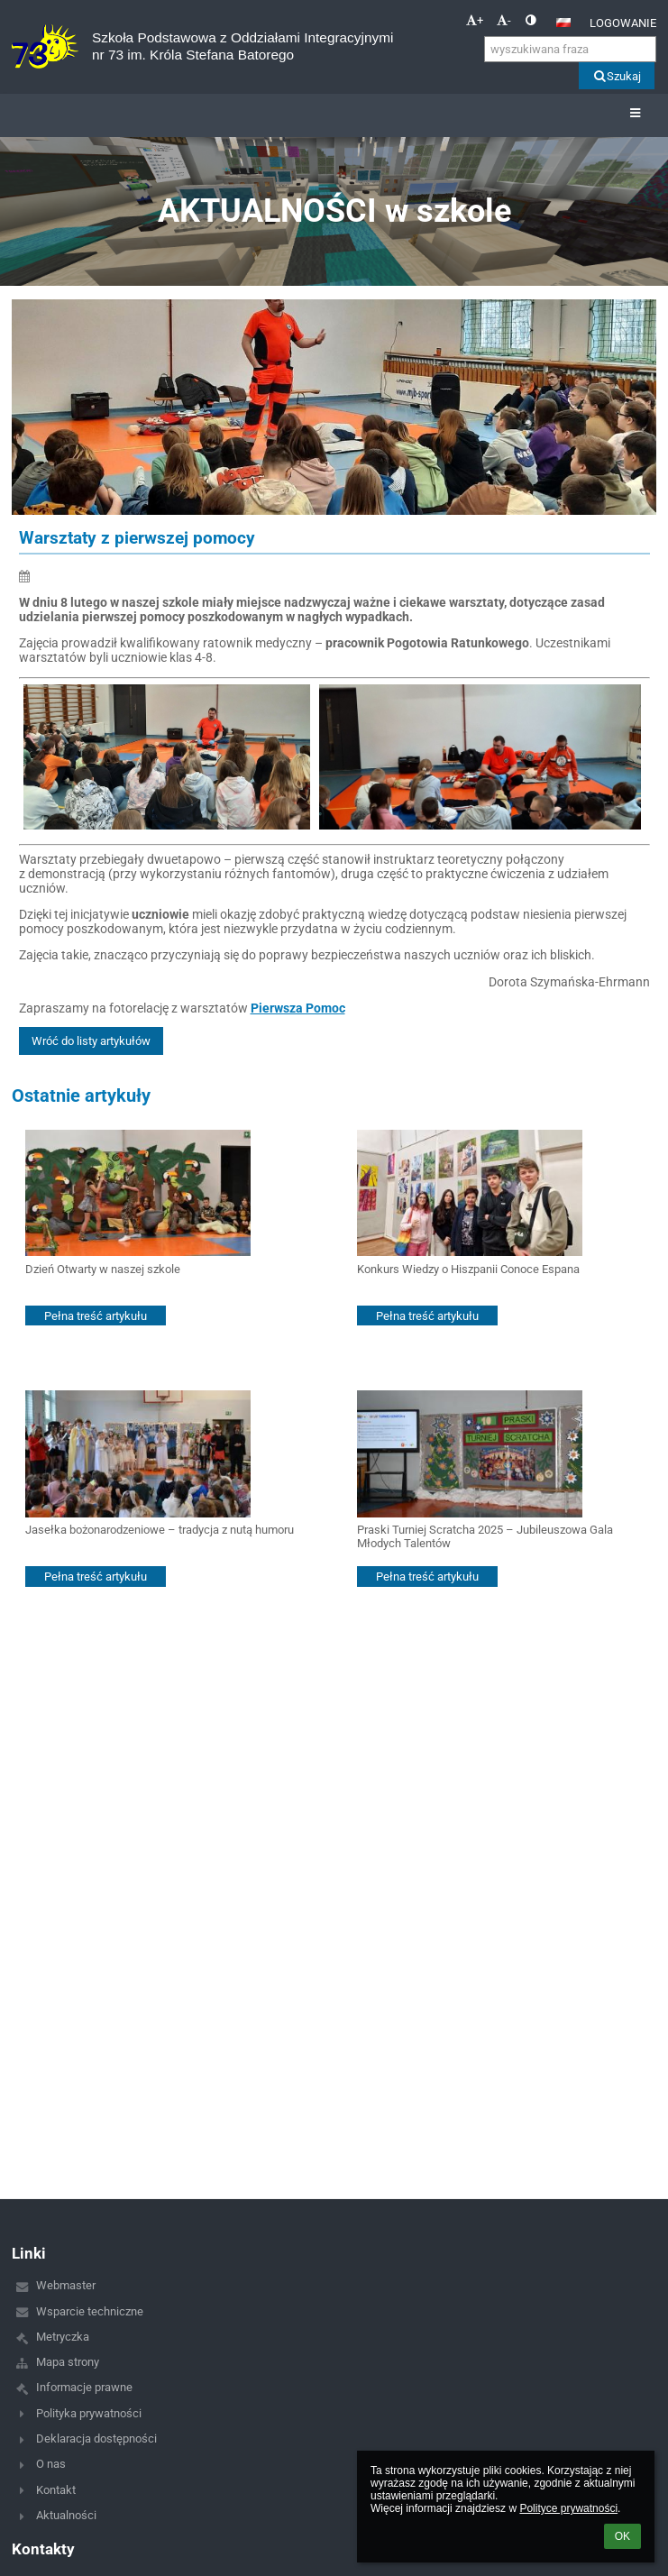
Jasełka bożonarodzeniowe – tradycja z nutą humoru (159, 1529)
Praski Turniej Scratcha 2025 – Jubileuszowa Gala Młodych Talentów (485, 1536)
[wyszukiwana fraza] (570, 49)
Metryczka (62, 2336)
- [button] (504, 20)
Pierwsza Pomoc (298, 1008)
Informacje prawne (84, 2387)
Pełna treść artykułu (95, 1316)
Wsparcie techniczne (89, 2311)
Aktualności (66, 2515)
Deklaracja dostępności (96, 2438)
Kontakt (56, 2490)
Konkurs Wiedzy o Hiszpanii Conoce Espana (468, 1269)
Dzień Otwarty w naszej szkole (102, 1269)
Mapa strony (67, 2362)
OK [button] (622, 2536)
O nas (51, 2464)
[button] (563, 22)
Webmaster (66, 2285)
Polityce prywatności (568, 2508)
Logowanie (623, 23)
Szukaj (616, 76)
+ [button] (474, 20)
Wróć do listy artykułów (91, 1041)
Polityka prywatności (89, 2413)
